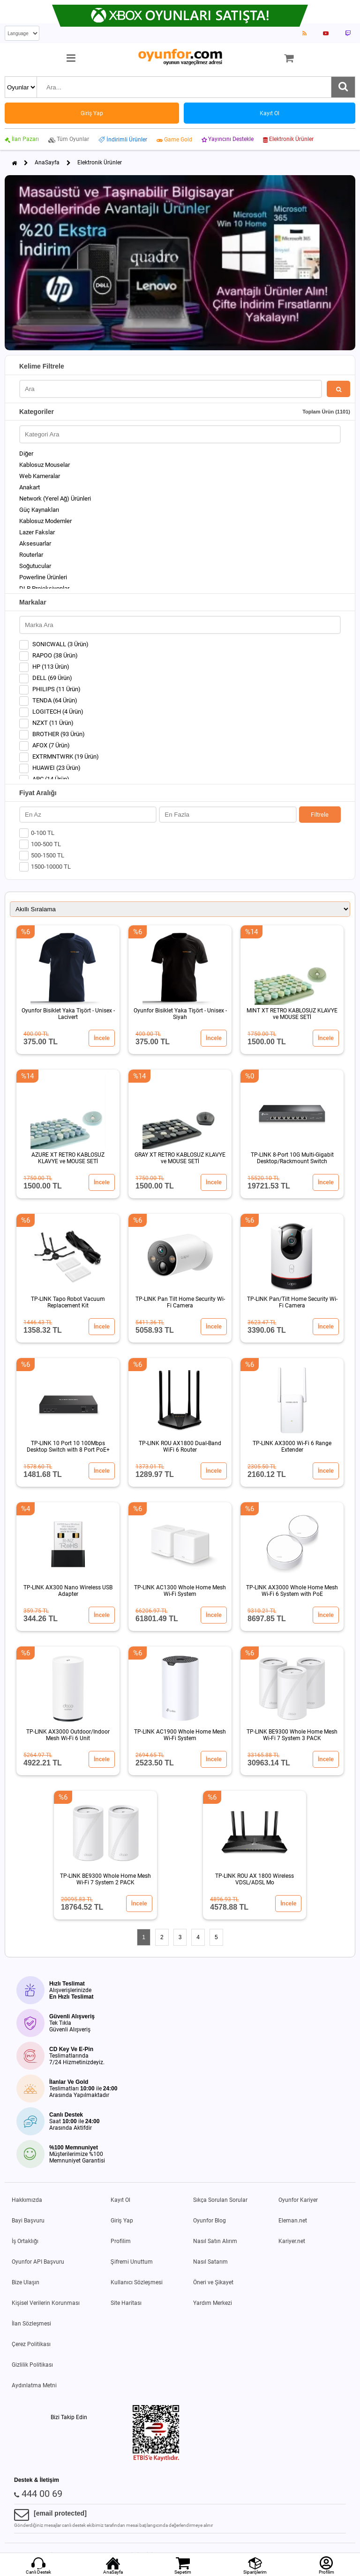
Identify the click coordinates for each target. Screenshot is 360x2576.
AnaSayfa (47, 162)
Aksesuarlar (35, 543)
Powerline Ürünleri (43, 577)
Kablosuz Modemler (45, 520)
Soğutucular (35, 565)
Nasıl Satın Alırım (215, 2241)
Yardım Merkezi (212, 2303)
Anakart (29, 487)
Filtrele (320, 814)
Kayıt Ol (120, 2200)
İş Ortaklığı (25, 2241)
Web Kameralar (39, 476)
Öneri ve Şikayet (213, 2282)
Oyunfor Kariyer (298, 2200)
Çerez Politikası (31, 2344)
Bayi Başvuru (28, 2220)
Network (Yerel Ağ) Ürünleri (55, 498)
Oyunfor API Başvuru (38, 2262)
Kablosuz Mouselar (44, 464)
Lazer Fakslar (37, 532)
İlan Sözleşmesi (31, 2323)
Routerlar (31, 554)
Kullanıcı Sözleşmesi (137, 2282)
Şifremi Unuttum (132, 2262)
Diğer (26, 453)
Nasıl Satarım (210, 2262)
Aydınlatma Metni (34, 2385)
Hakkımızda (27, 2200)
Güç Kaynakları (39, 509)
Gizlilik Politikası (32, 2365)
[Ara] (343, 87)
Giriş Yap (122, 2220)
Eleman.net (292, 2220)
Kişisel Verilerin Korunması (46, 2303)
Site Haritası (126, 2303)
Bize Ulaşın (25, 2282)
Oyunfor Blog (209, 2220)
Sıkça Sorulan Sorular (220, 2200)
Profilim (121, 2241)
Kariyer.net (291, 2241)
